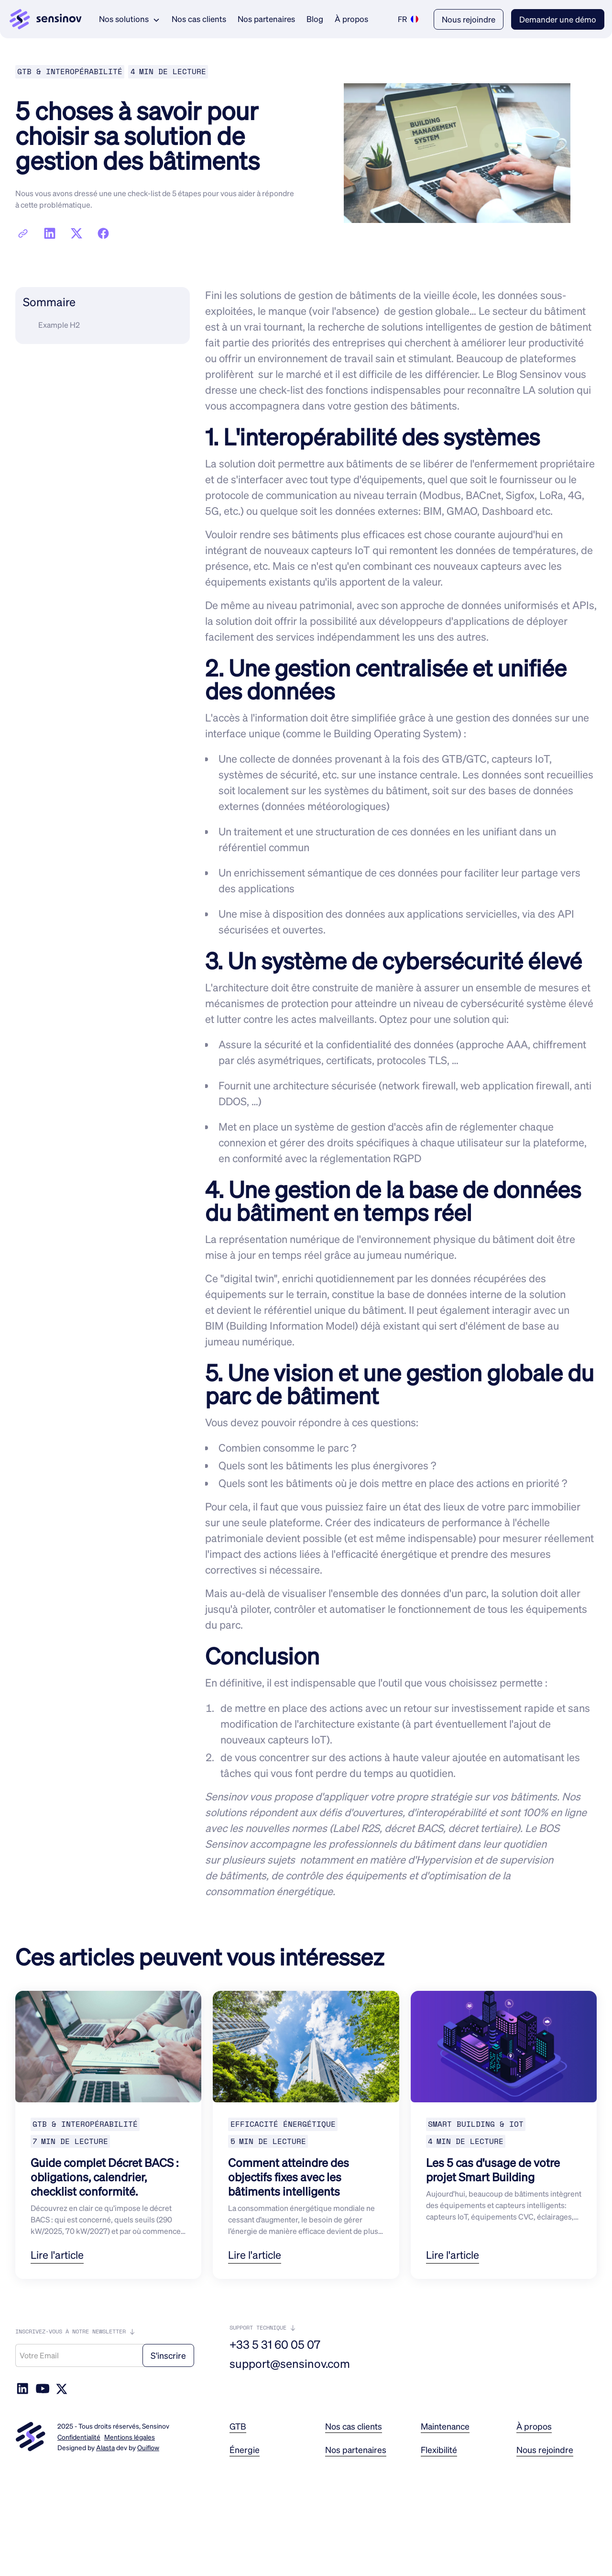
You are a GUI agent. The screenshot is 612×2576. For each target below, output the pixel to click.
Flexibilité (439, 2449)
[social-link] (42, 2388)
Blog (314, 18)
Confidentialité (78, 2436)
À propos (351, 18)
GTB (238, 2426)
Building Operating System (396, 733)
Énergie (245, 2449)
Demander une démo (557, 19)
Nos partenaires (266, 18)
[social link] (22, 2388)
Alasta (105, 2447)
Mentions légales (129, 2436)
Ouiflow (148, 2447)
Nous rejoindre (468, 19)
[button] (129, 19)
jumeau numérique (409, 1254)
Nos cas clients (199, 18)
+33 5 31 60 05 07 (275, 2344)
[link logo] (46, 19)
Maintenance (445, 2426)
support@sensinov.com (290, 2363)
